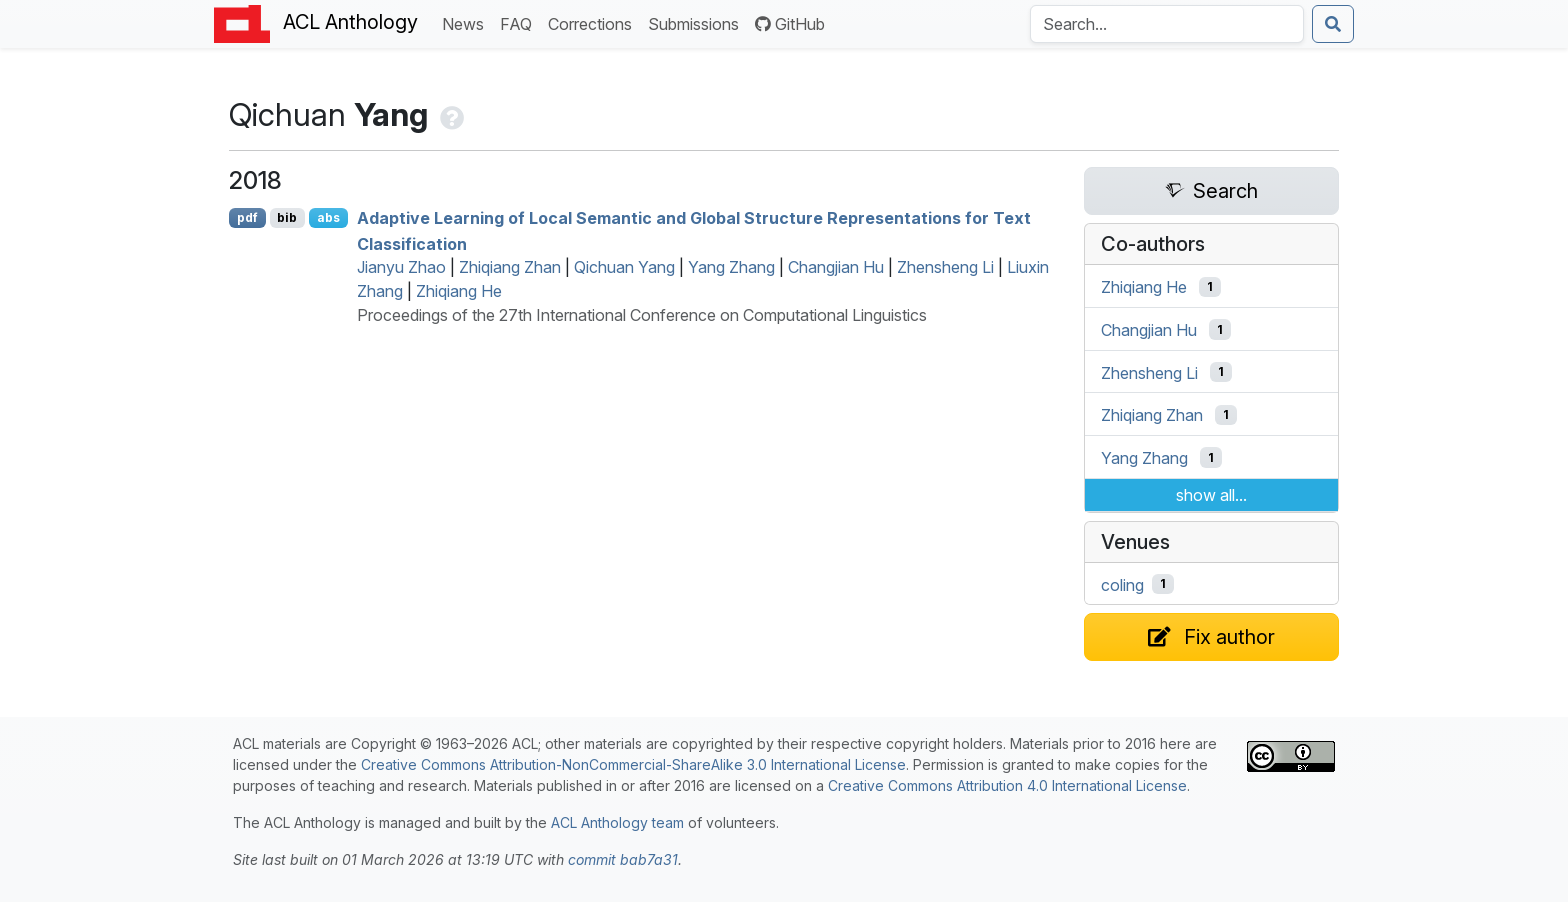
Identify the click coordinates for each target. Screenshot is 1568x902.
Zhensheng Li (945, 267)
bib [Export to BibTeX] (287, 217)
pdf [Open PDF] (247, 217)
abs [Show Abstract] (328, 217)
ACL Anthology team (617, 822)
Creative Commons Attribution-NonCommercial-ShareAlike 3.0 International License (633, 764)
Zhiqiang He (459, 291)
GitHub (790, 24)
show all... (1211, 495)
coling (1122, 584)
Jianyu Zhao (401, 267)
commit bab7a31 (623, 859)
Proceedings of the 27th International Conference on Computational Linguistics (642, 315)
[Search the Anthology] (1167, 24)
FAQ (520, 22)
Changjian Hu (836, 267)
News (467, 22)
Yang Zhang (731, 267)
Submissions (697, 22)
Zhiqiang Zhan (510, 267)
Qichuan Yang (624, 267)
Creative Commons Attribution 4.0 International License (1007, 785)
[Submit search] (1333, 24)
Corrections (594, 22)
